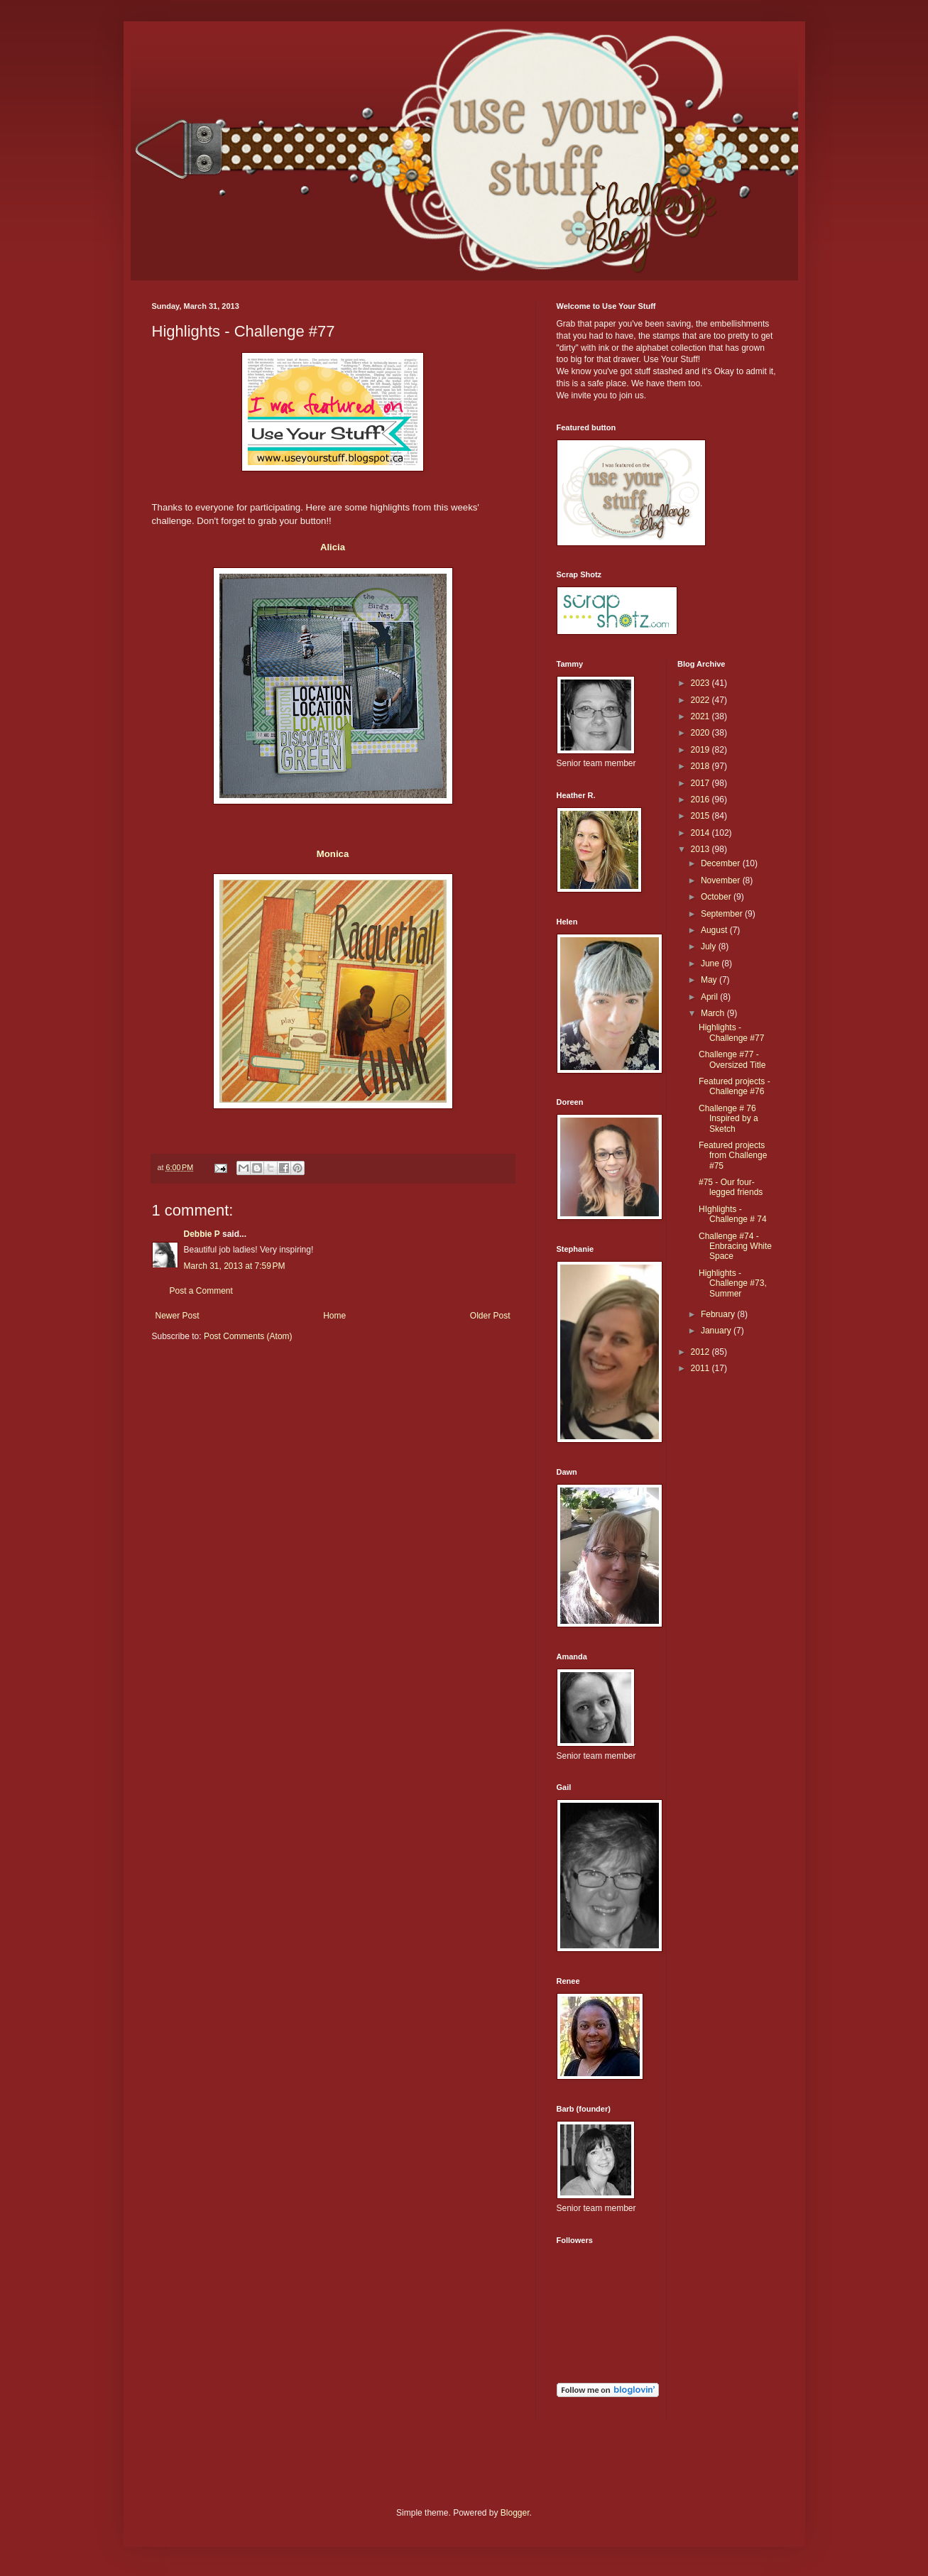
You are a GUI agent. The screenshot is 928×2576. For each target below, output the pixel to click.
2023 (701, 683)
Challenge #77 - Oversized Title (732, 1059)
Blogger (515, 2513)
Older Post (490, 1316)
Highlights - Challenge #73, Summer (733, 1283)
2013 (701, 849)
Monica (333, 853)
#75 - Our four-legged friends (731, 1187)
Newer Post (177, 1316)
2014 (701, 833)
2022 (701, 700)
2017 (701, 783)
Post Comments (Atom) (248, 1336)
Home (334, 1316)
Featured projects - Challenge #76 (734, 1086)
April (710, 997)
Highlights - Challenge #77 (731, 1032)
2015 (701, 816)
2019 (701, 750)
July (710, 946)
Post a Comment (201, 1291)
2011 (701, 1368)
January (717, 1331)
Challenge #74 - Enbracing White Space (735, 1246)
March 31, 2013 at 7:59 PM (234, 1266)
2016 (701, 799)
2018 (701, 766)
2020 (701, 733)
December (722, 863)
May (710, 980)
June (711, 963)
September (723, 914)
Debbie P (202, 1234)
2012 (701, 1352)
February (719, 1314)
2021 (701, 716)
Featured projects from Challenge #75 (733, 1155)
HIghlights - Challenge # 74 (733, 1214)
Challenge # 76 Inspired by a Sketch (728, 1118)
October (717, 897)
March (714, 1013)
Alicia (332, 547)
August (715, 930)
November (722, 880)
